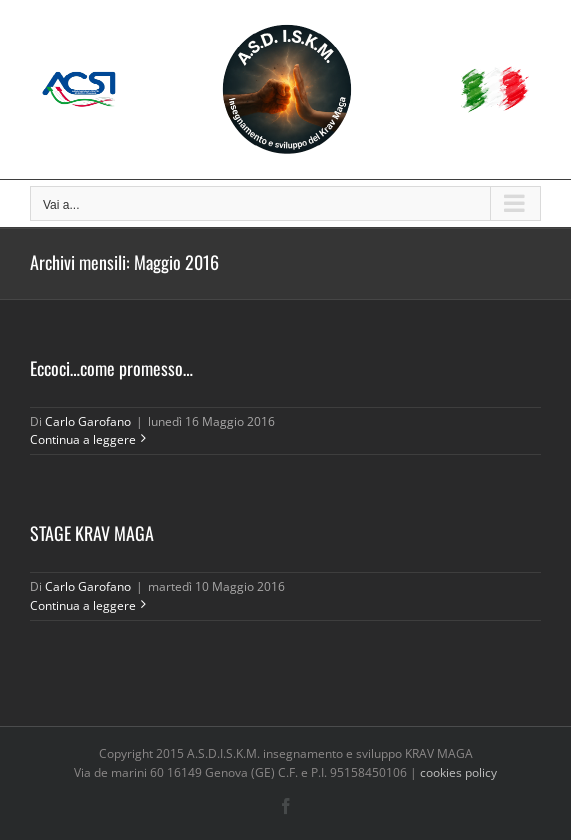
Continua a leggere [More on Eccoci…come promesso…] (83, 439)
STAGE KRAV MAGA (92, 533)
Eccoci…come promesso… (111, 368)
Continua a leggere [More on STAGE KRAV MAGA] (83, 605)
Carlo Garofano (88, 421)
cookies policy (458, 772)
